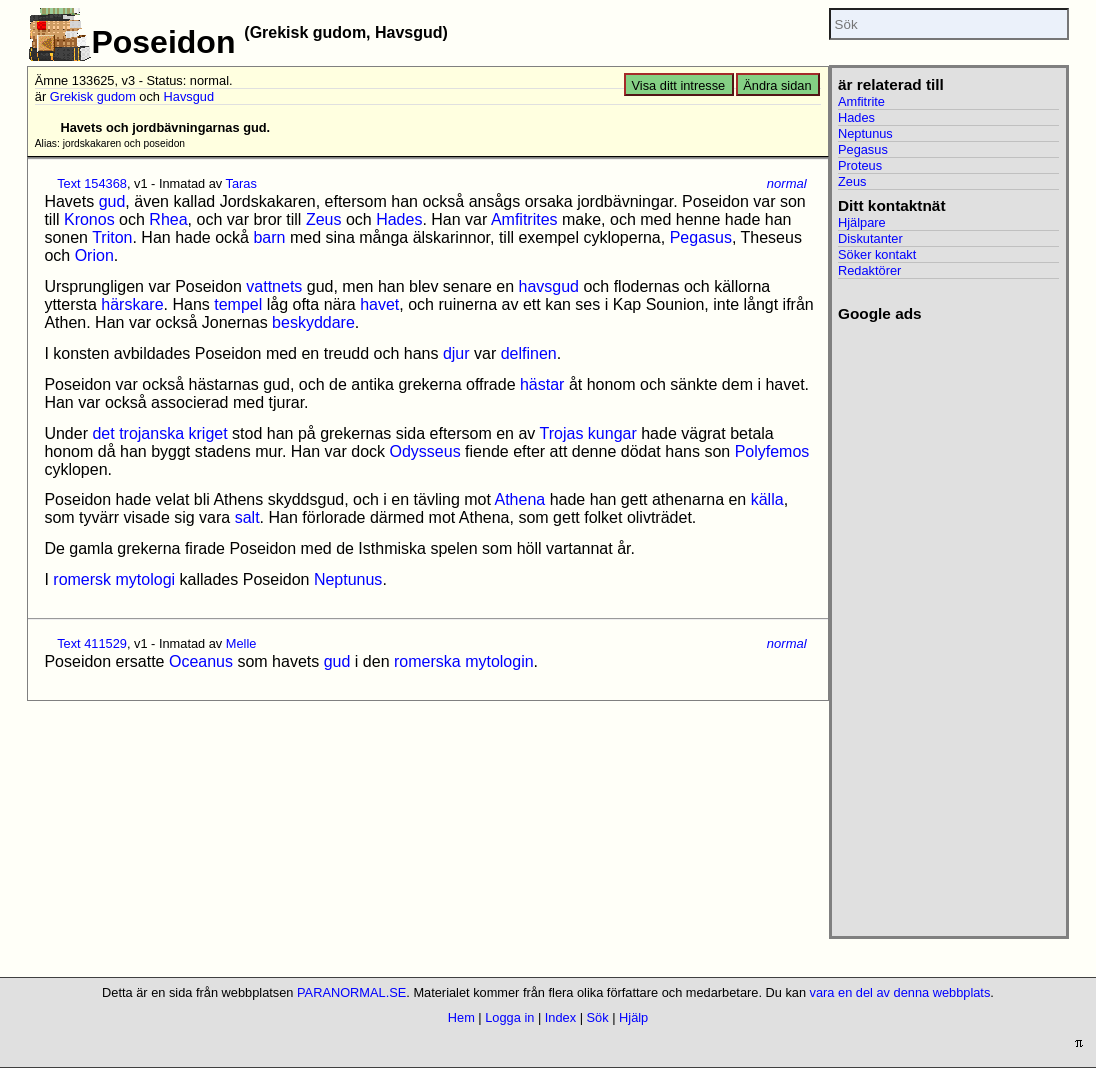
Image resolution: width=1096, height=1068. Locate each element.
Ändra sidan (777, 85)
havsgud (548, 286)
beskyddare (313, 322)
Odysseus (425, 451)
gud (112, 201)
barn (269, 237)
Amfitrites (524, 219)
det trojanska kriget (159, 433)
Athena (519, 499)
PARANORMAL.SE (351, 992)
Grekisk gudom (93, 96)
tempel (238, 304)
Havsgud (189, 96)
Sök (598, 1017)
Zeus (324, 219)
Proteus (860, 165)
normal (787, 183)
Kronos (89, 219)
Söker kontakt (877, 254)
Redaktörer (869, 270)
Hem (461, 1017)
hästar (542, 384)
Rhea (168, 219)
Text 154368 (92, 183)
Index (560, 1017)
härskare (132, 304)
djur (456, 353)
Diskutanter (870, 238)
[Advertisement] (948, 623)
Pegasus (701, 237)
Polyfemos (772, 451)
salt (247, 517)
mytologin (499, 661)
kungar (612, 433)
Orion (94, 255)
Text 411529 (92, 643)
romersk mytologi (114, 579)
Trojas (562, 433)
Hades (399, 219)
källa (767, 499)
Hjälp (633, 1017)
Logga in (509, 1017)
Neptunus (348, 579)
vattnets (274, 286)
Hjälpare (862, 222)
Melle (241, 643)
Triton (112, 237)
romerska (427, 661)
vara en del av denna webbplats (900, 992)
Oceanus (201, 661)
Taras (241, 183)
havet (379, 304)
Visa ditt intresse (679, 85)
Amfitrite (861, 101)
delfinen (529, 353)
